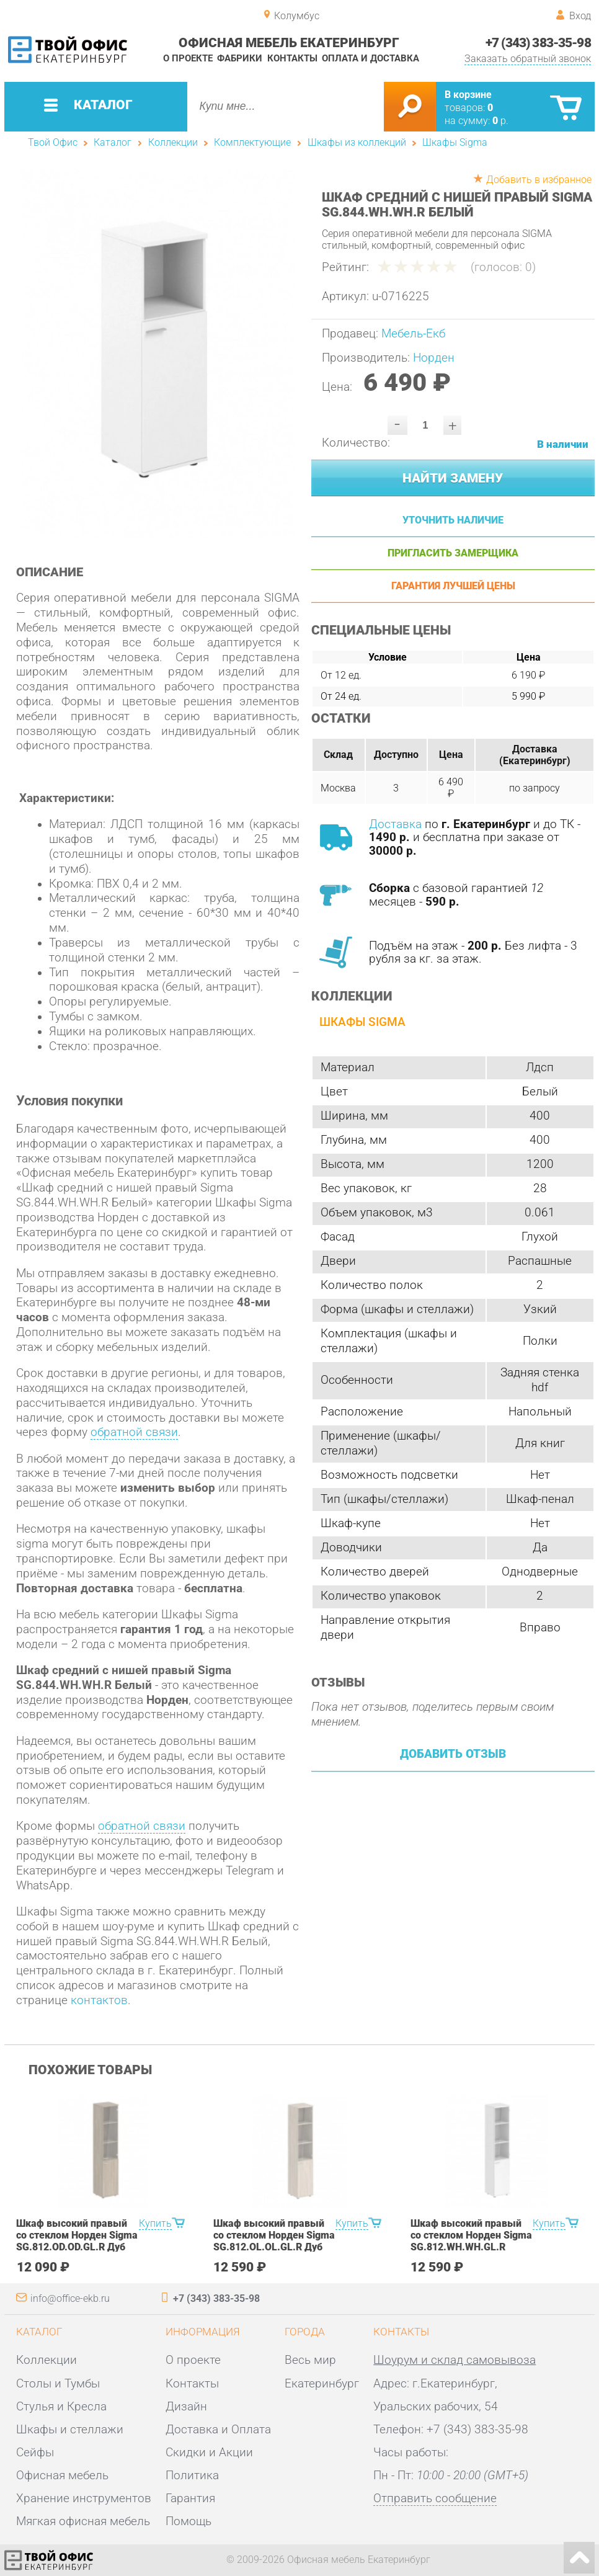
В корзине (468, 94)
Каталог (112, 142)
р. (500, 121)
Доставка (395, 824)
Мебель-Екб (413, 334)
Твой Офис (53, 142)
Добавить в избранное (539, 179)
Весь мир (310, 2360)
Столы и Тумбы (58, 2384)
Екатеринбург (322, 2384)
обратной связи (134, 1432)
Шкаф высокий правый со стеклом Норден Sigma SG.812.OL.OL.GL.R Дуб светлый (274, 2241)
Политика (192, 2475)
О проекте (188, 58)
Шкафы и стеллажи (69, 2429)
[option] (158, 353)
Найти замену (452, 478)
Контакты (292, 58)
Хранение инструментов (83, 2498)
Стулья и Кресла (61, 2406)
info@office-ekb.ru (70, 2298)
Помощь (188, 2521)
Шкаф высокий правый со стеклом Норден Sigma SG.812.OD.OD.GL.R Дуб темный (77, 2241)
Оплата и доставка (370, 58)
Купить (155, 2223)
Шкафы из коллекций (357, 142)
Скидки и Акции (209, 2452)
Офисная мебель (62, 2475)
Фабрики (239, 58)
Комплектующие (252, 142)
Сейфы (35, 2452)
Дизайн (186, 2406)
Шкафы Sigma (454, 142)
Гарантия (190, 2498)
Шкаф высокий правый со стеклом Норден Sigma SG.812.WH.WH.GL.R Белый (471, 2241)
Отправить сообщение (435, 2498)
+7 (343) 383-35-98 (538, 42)
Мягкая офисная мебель (83, 2521)
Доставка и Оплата (218, 2429)
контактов (99, 2000)
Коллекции (173, 142)
